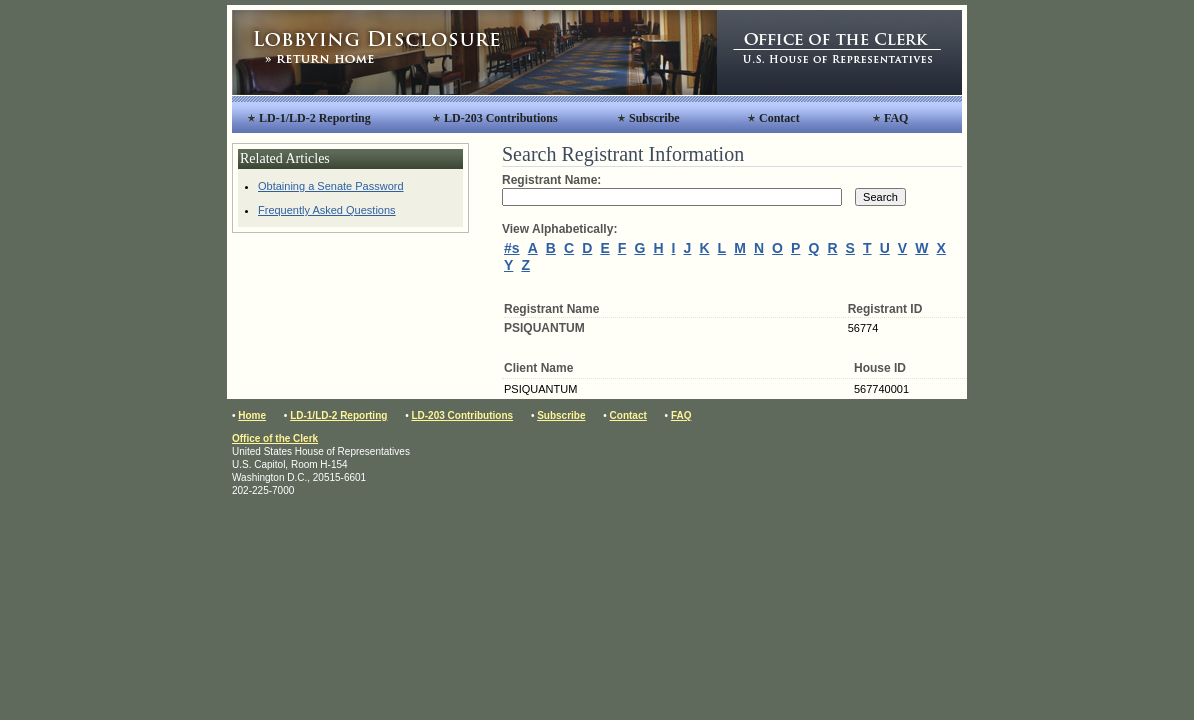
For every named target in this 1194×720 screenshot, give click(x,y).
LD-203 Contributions (501, 118)
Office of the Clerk (275, 438)
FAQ (896, 118)
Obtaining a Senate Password (331, 186)
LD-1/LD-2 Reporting (315, 118)
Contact (779, 118)
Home (252, 415)
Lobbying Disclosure (474, 52)
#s (512, 248)
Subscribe (654, 118)
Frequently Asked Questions (327, 210)
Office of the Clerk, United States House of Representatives (839, 52)
